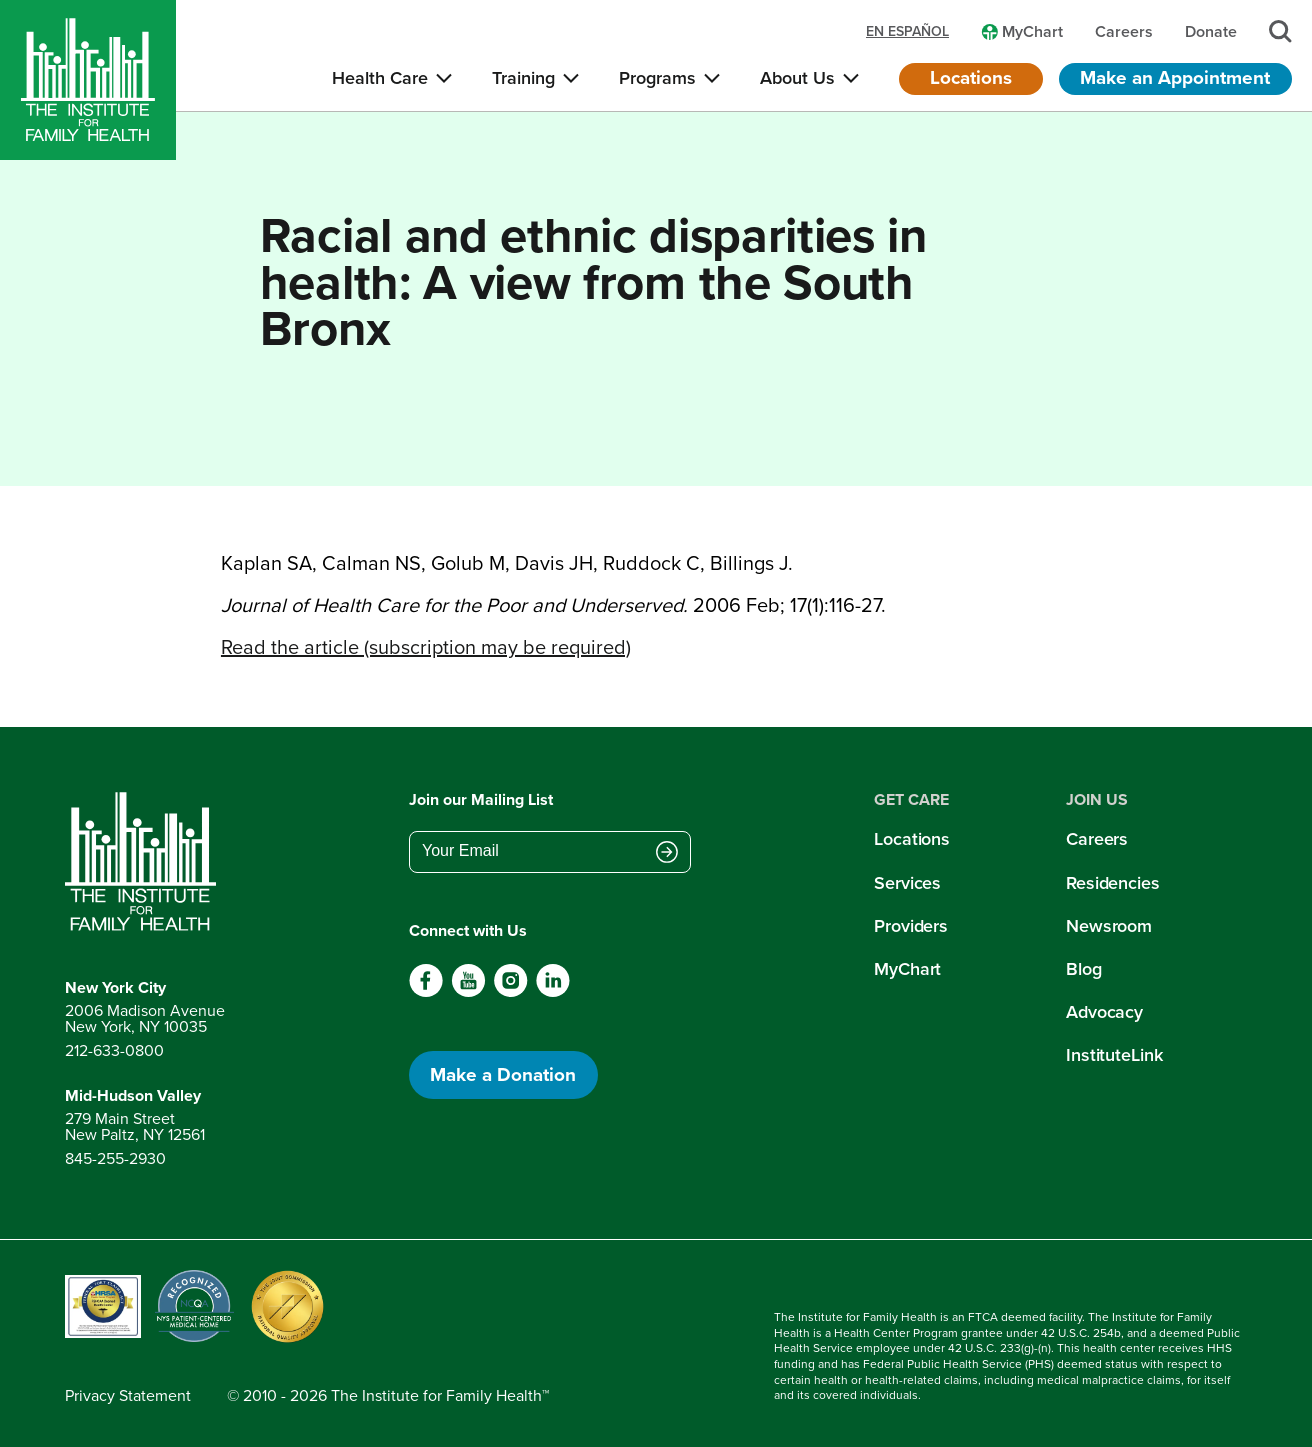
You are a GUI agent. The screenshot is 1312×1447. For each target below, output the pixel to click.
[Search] (1280, 31)
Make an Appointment (1175, 77)
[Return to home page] (145, 862)
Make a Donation (503, 1074)
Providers (911, 926)
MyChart (907, 969)
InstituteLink (1114, 1055)
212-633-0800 (114, 1050)
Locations (971, 77)
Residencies (1113, 883)
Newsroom (1109, 926)
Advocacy (1104, 1012)
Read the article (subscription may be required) (426, 647)
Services (907, 883)
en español (907, 32)
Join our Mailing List (481, 799)
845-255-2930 (115, 1158)
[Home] (88, 80)
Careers (1097, 839)
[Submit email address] (667, 853)
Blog (1084, 969)
